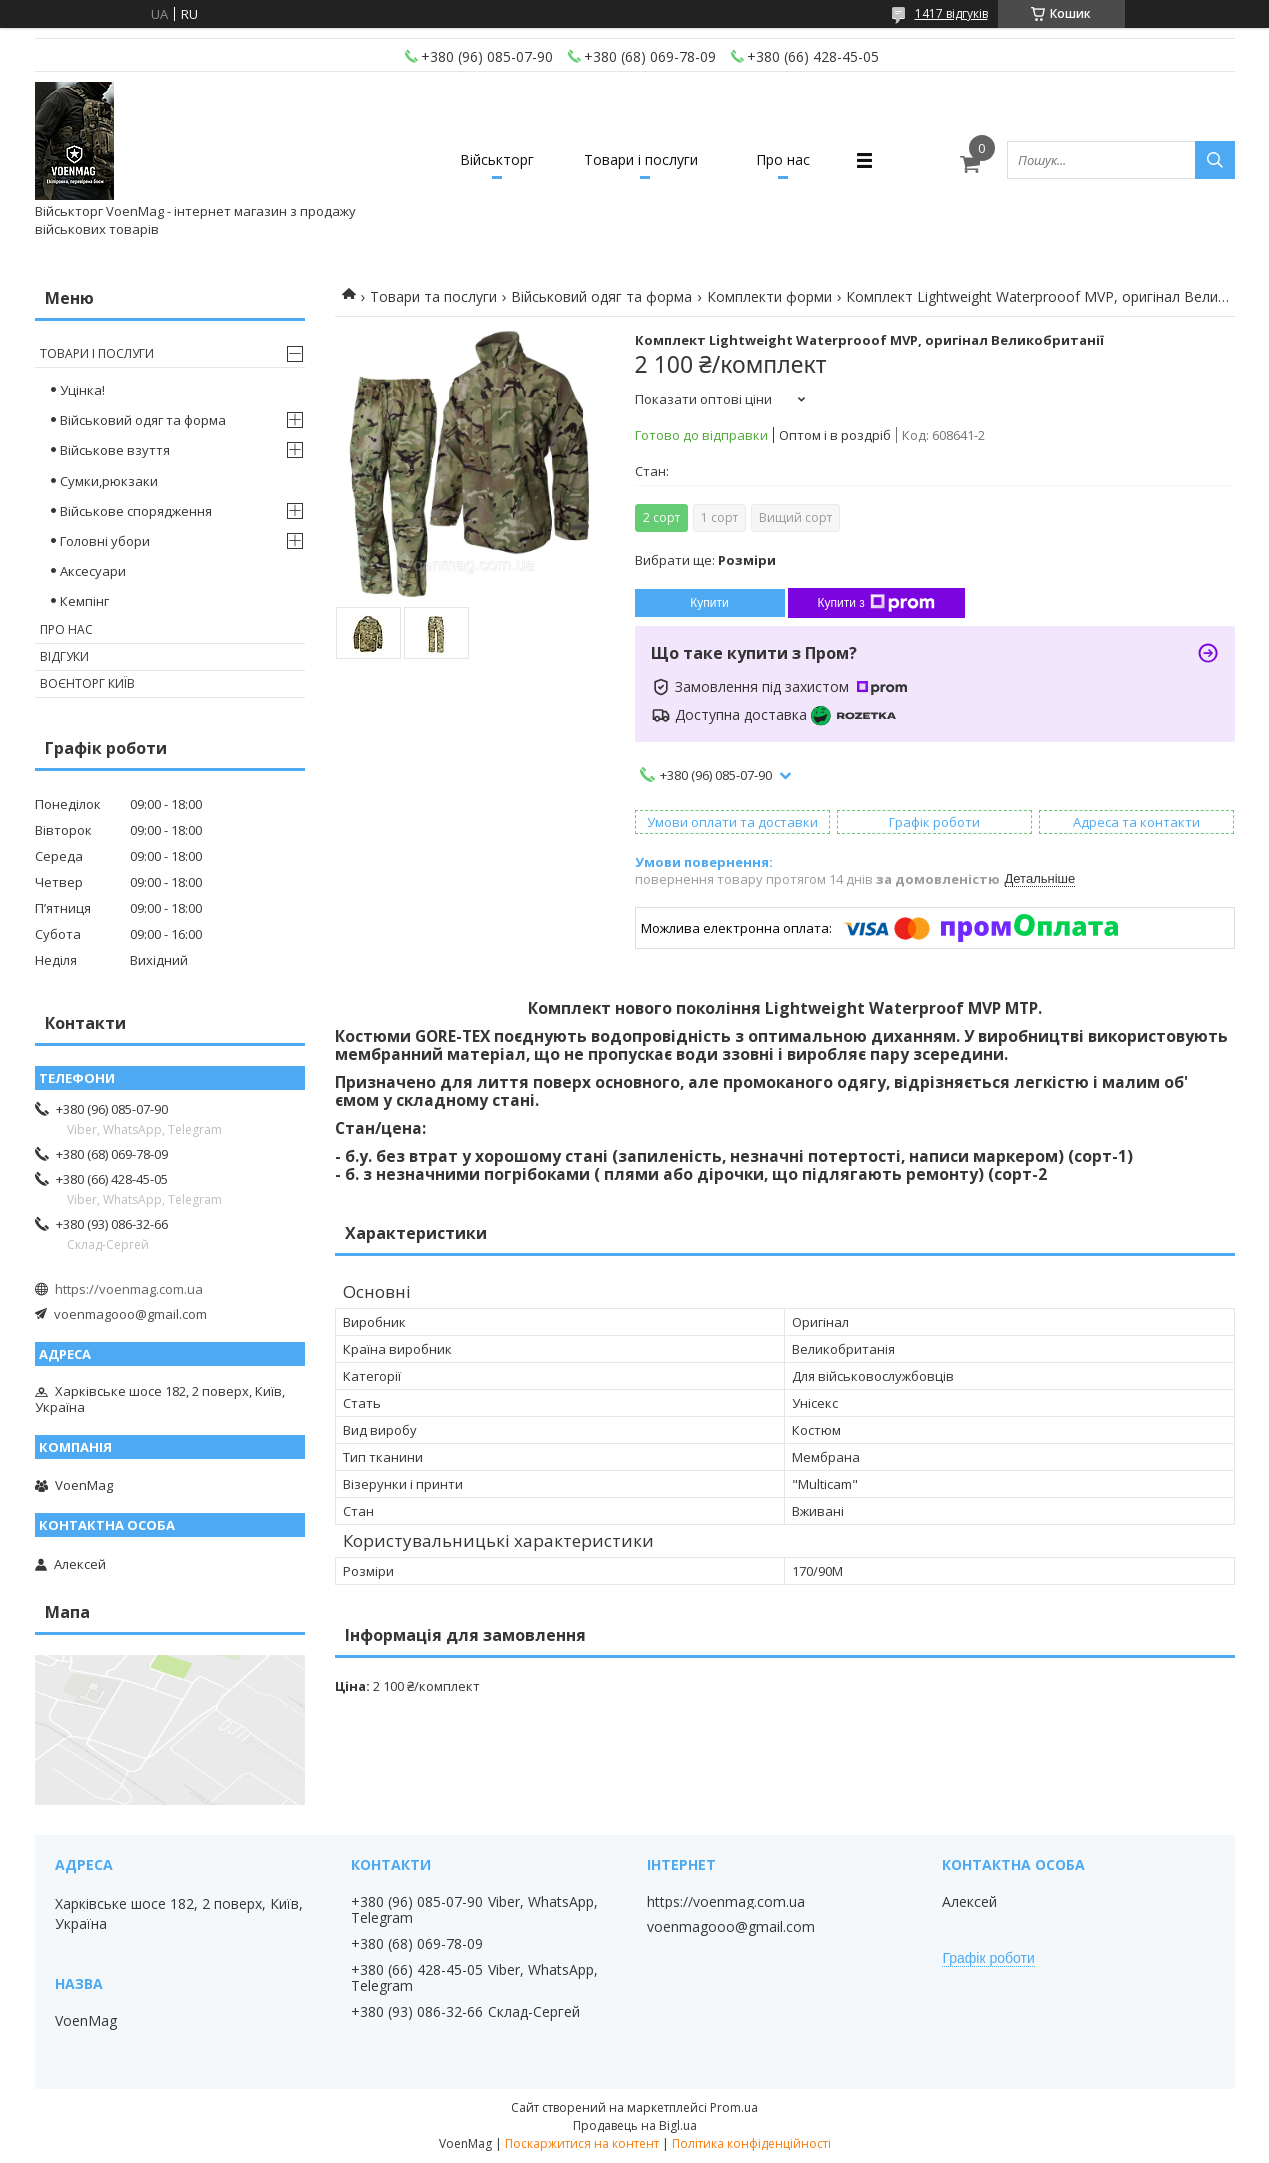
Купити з (876, 603)
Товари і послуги (641, 159)
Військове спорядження (136, 511)
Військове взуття (115, 450)
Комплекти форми (769, 296)
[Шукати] (1215, 160)
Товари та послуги (433, 296)
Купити (709, 603)
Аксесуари (93, 571)
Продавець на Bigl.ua (635, 2125)
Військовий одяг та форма (601, 296)
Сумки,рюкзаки (109, 481)
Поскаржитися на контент (582, 2143)
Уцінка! (82, 390)
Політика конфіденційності (751, 2143)
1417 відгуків (951, 13)
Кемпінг (84, 601)
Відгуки (64, 656)
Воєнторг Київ (87, 683)
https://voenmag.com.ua (129, 1289)
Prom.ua (734, 2107)
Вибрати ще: (705, 560)
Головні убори (105, 541)
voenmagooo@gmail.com (130, 1314)
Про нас (783, 159)
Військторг (497, 159)
